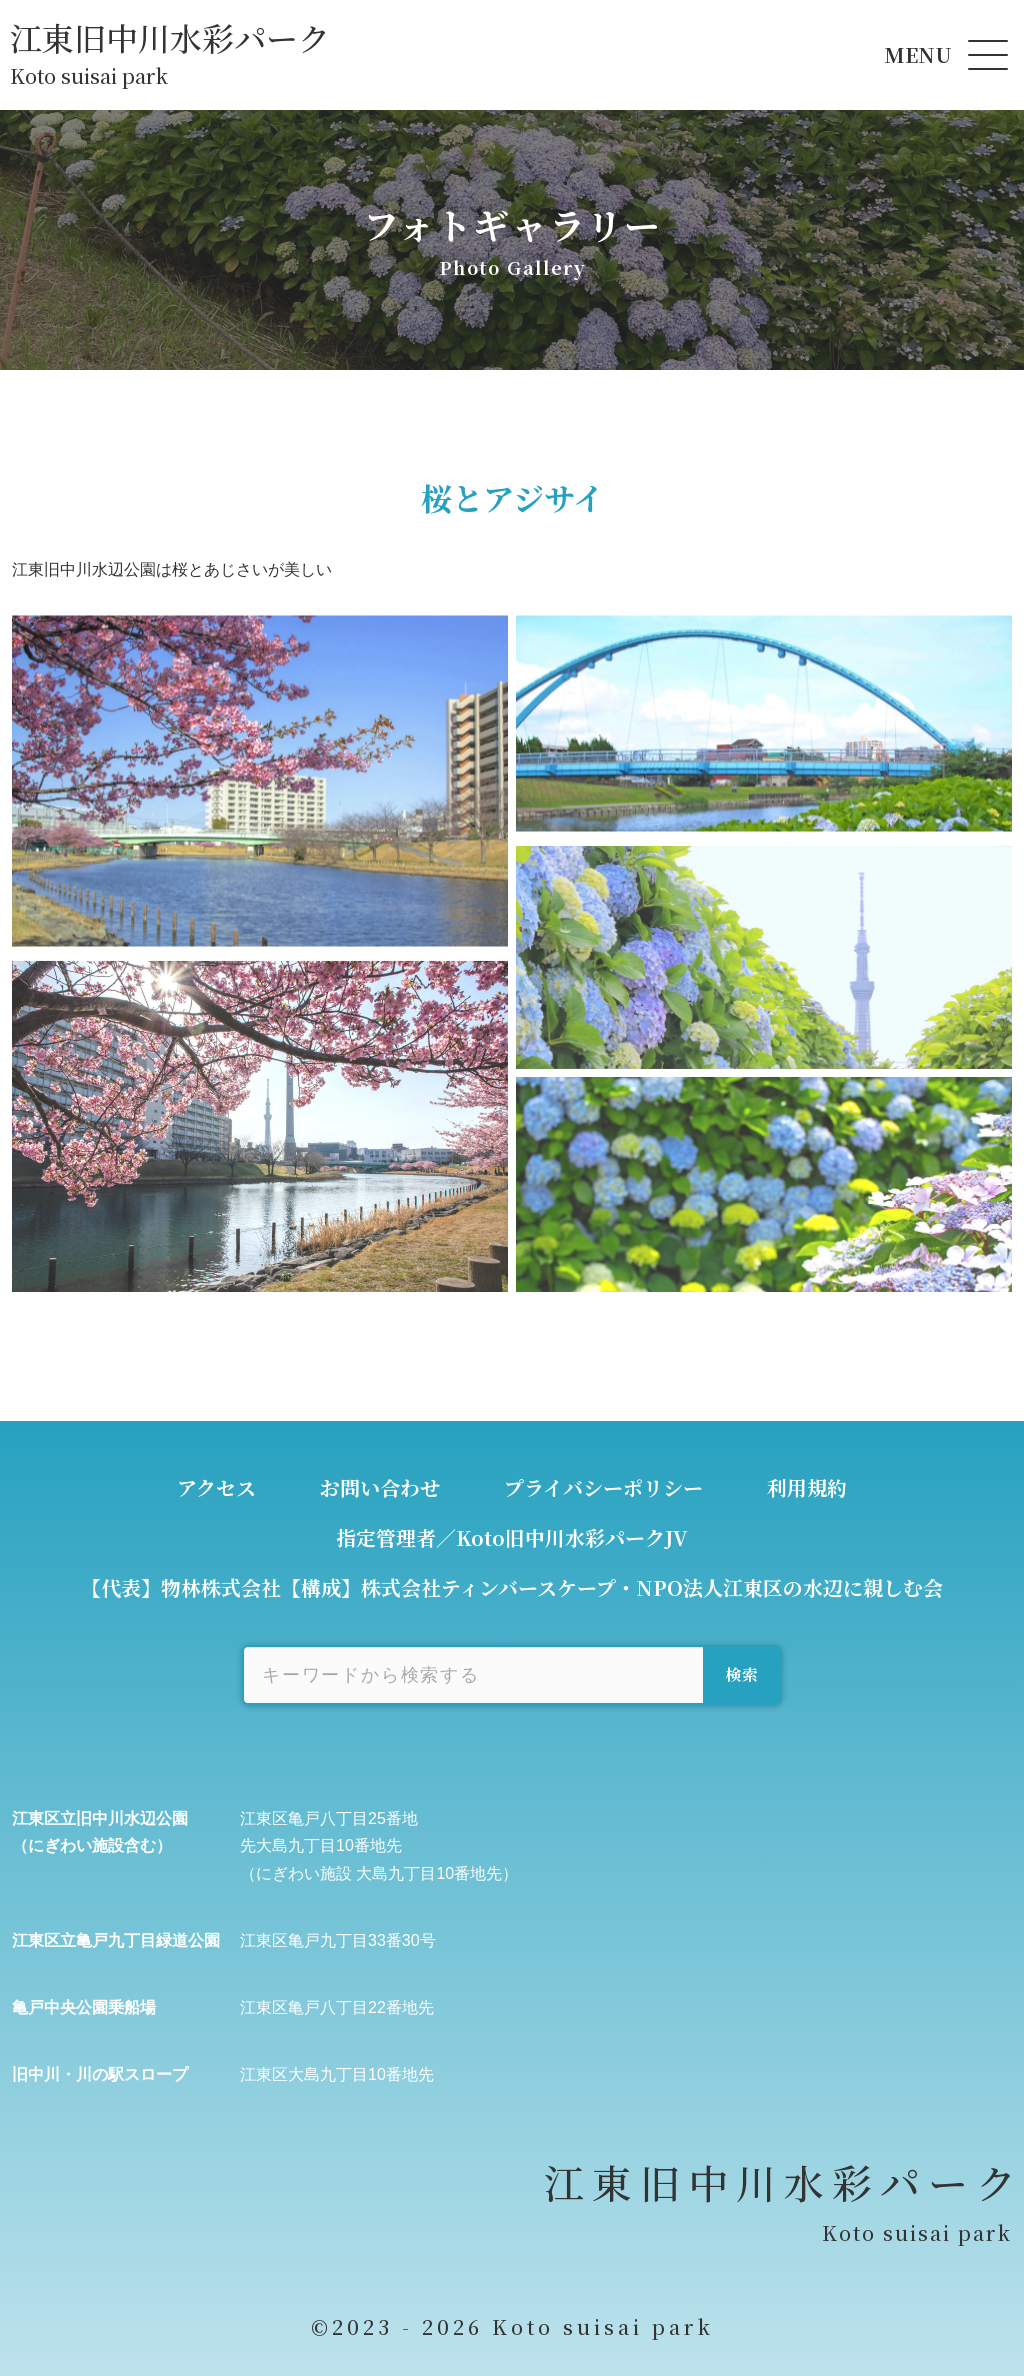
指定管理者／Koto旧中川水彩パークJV (512, 1537)
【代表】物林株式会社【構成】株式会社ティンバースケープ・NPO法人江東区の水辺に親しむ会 (512, 1587)
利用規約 (807, 1487)
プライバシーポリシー (603, 1487)
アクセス (216, 1487)
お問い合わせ (380, 1487)
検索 (742, 1674)
